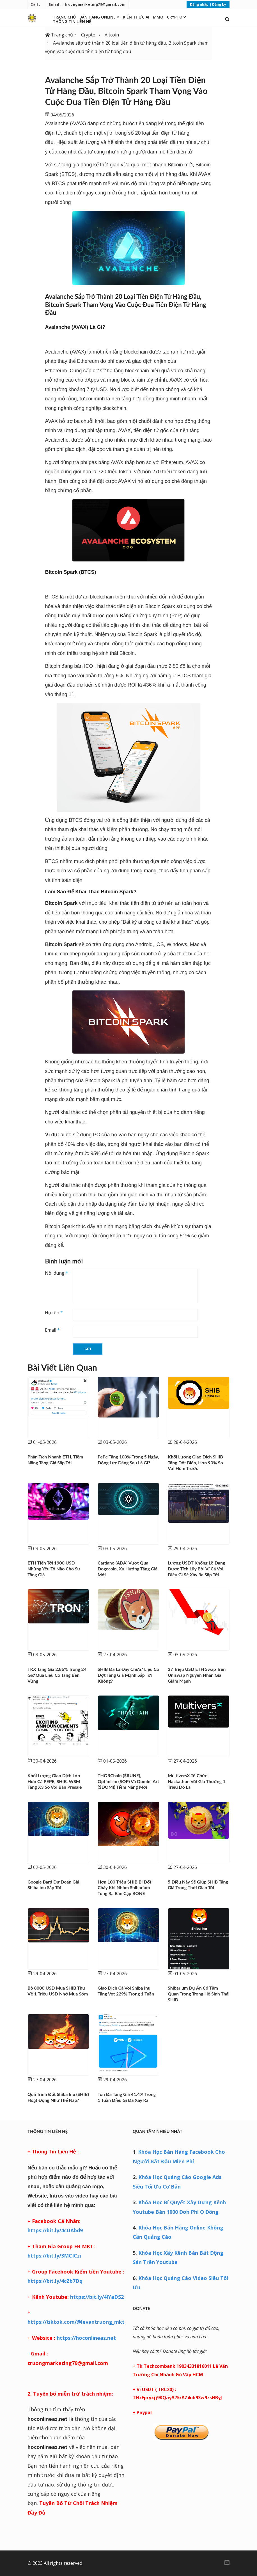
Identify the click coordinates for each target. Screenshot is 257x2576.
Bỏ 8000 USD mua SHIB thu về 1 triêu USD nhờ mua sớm (57, 1990)
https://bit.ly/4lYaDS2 (96, 2296)
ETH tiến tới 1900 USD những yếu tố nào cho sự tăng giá (53, 1568)
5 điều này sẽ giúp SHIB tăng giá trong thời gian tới (198, 1884)
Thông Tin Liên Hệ (72, 21)
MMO (158, 17)
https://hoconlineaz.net (86, 2337)
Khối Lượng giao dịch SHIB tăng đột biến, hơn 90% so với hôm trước (195, 1462)
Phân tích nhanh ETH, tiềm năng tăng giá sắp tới (55, 1459)
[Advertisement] (181, 2486)
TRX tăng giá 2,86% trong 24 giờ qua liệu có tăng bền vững (56, 1674)
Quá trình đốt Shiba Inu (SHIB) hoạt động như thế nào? (58, 2097)
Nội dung (56, 1273)
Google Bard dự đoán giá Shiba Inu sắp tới (53, 1884)
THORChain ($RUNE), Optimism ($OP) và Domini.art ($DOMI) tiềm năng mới (128, 1781)
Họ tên (54, 1312)
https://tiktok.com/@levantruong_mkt (76, 2321)
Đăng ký (219, 4)
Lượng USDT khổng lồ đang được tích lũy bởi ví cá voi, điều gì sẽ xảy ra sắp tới (196, 1568)
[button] (227, 19)
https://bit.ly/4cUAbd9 (55, 2230)
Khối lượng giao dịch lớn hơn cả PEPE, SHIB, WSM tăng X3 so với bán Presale (54, 1781)
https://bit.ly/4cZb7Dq (54, 2280)
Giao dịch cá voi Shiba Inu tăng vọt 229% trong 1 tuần (126, 1990)
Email (52, 1330)
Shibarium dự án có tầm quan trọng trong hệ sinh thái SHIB (199, 1993)
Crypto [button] (176, 17)
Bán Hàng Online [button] (99, 17)
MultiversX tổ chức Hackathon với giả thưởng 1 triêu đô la (197, 1781)
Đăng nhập (199, 4)
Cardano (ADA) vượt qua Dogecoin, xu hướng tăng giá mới (127, 1568)
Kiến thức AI (136, 17)
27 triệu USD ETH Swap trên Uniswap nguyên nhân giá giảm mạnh (197, 1674)
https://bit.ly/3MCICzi (54, 2255)
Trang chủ (64, 17)
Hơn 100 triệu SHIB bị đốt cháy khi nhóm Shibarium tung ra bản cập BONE (125, 1887)
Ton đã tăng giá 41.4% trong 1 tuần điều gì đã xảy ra (127, 2097)
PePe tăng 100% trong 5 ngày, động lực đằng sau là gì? (128, 1459)
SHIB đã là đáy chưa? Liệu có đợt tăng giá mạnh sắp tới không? (128, 1674)
